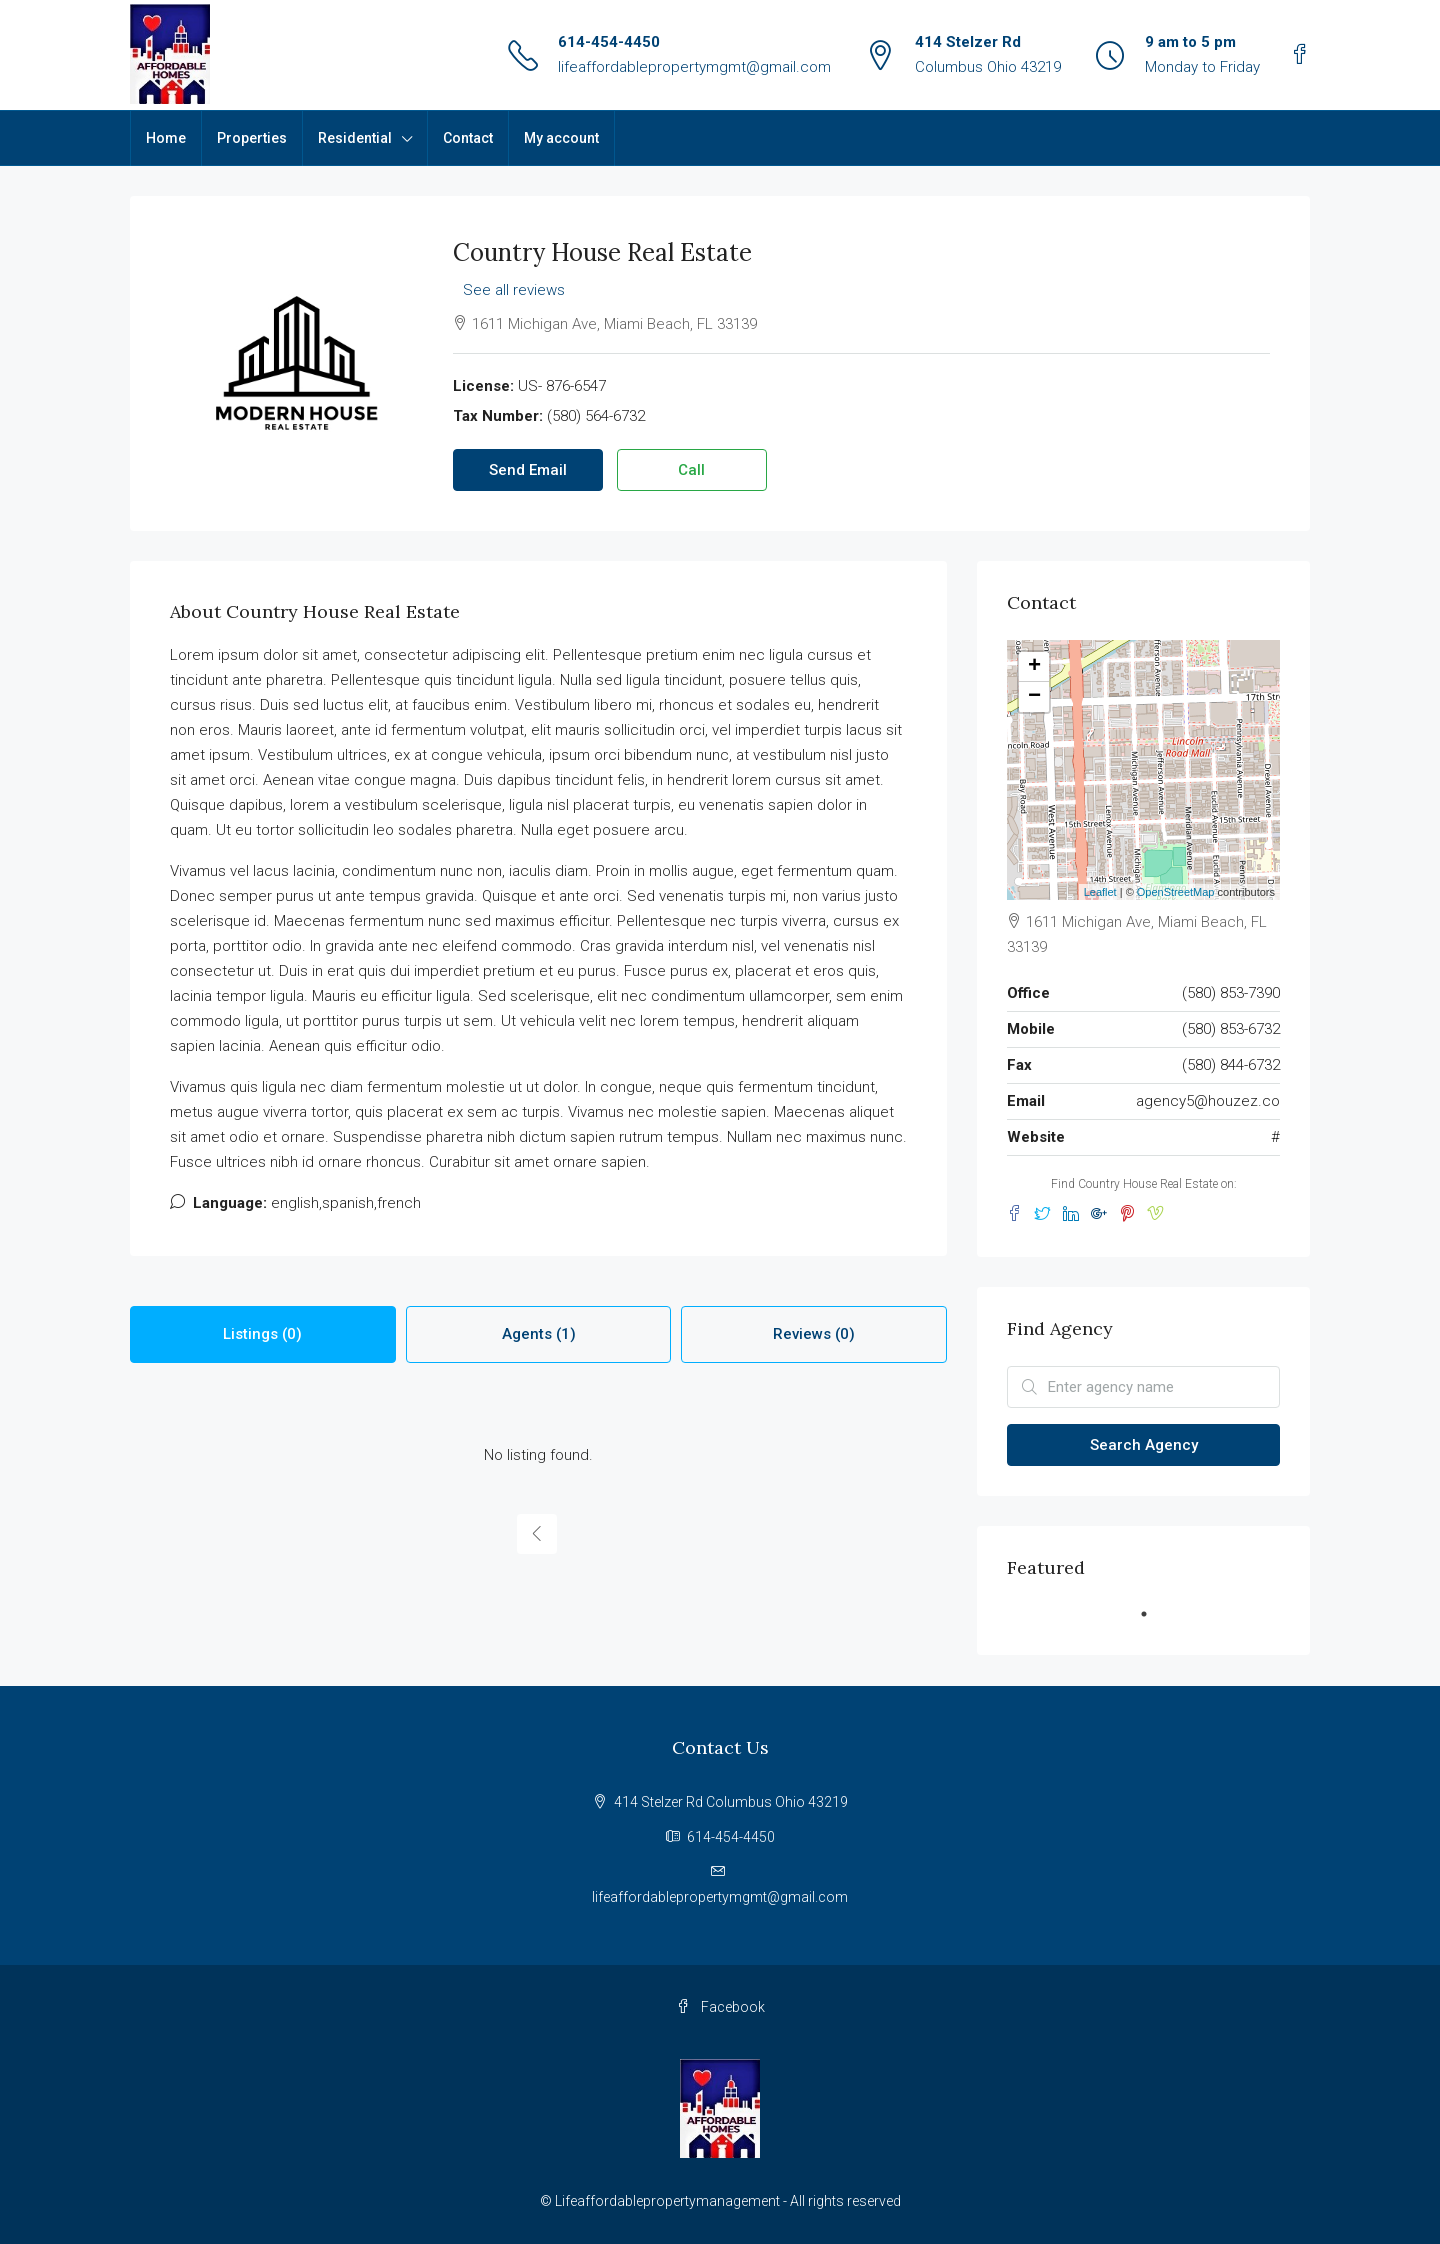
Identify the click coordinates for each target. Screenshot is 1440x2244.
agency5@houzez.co (1208, 1101)
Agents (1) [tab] (539, 1334)
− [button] (1034, 697)
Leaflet (1100, 892)
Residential (355, 138)
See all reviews (514, 290)
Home (166, 138)
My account (561, 138)
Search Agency (1144, 1445)
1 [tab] (1154, 1622)
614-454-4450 (609, 42)
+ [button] (1034, 667)
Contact (468, 138)
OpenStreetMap (1176, 892)
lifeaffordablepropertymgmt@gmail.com (694, 67)
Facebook (720, 2007)
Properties (252, 138)
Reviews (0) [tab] (814, 1334)
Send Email (528, 470)
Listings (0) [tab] (262, 1334)
